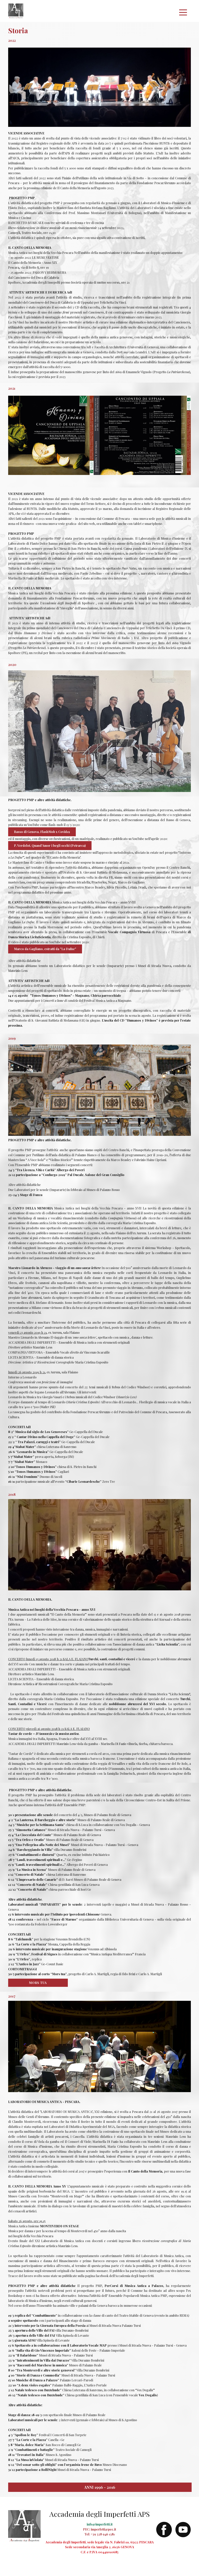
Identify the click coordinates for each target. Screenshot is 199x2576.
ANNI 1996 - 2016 (99, 2487)
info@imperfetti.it (100, 2524)
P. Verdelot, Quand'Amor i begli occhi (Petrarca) (50, 845)
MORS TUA (38, 1983)
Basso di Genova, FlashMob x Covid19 (42, 832)
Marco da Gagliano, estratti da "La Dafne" (45, 949)
